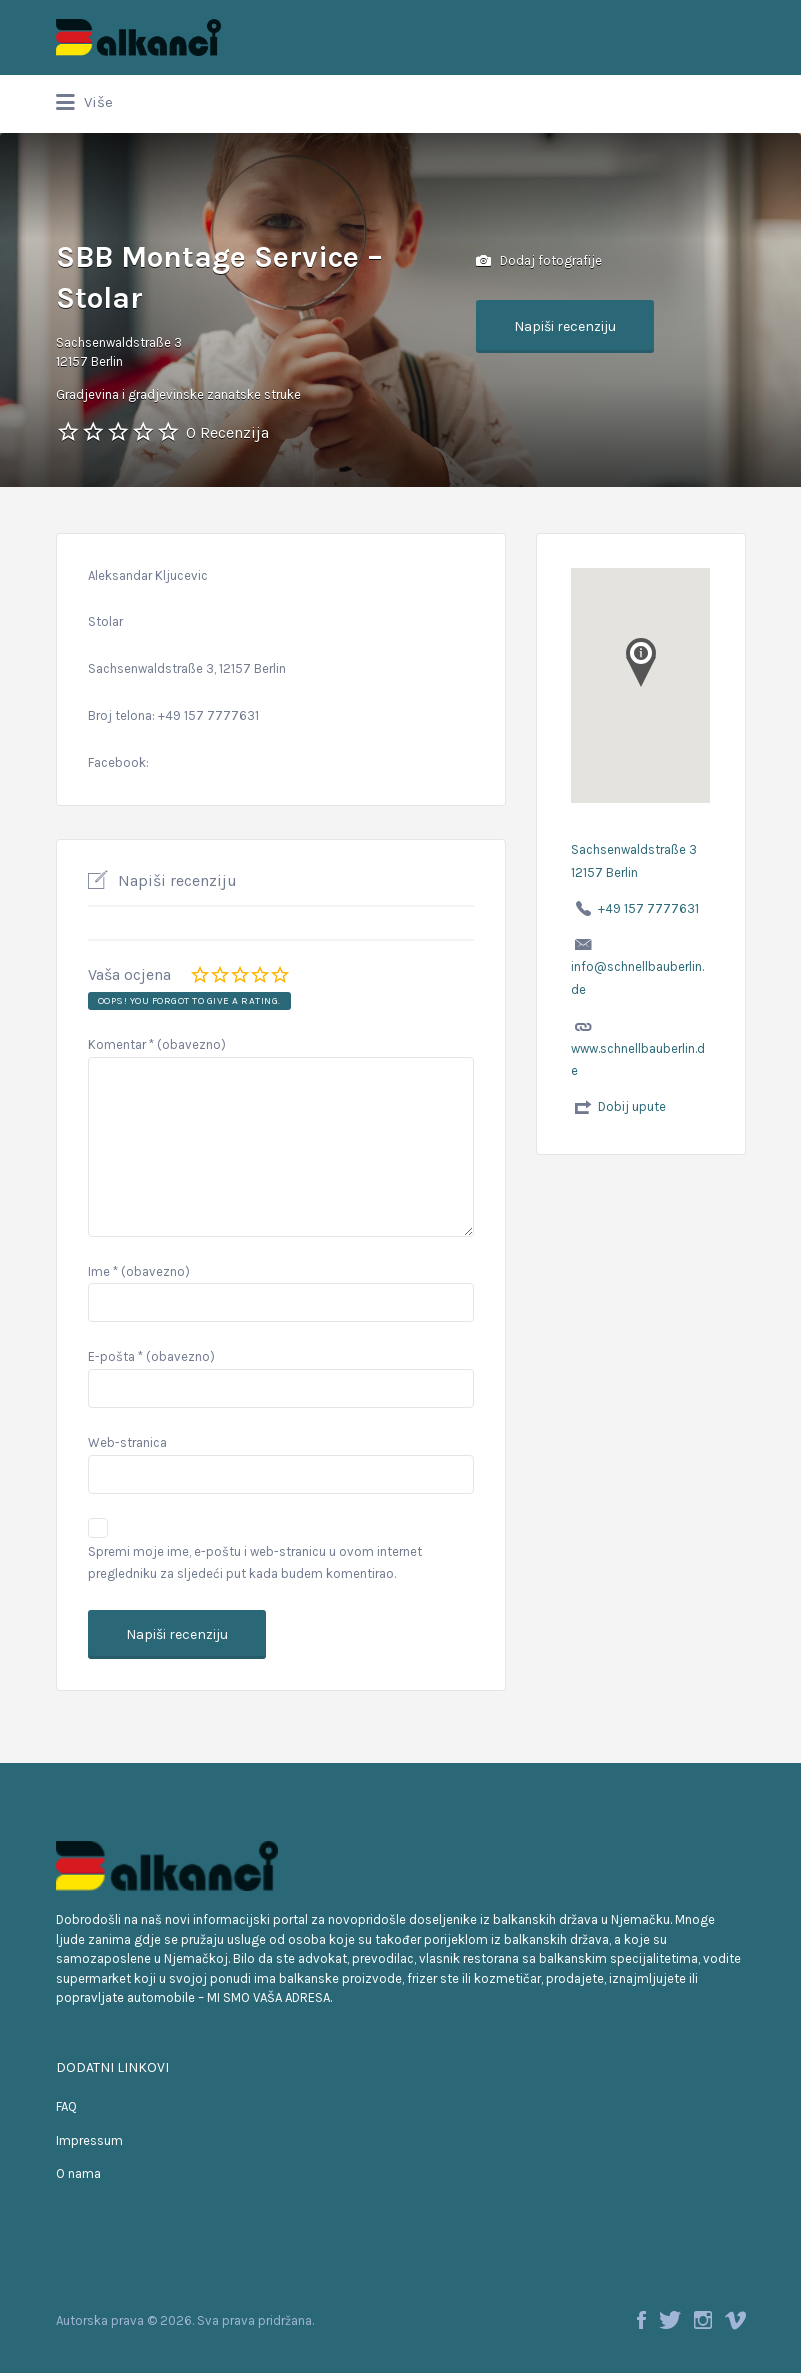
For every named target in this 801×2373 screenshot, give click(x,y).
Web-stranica (127, 1442)
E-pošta (151, 1356)
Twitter (670, 2320)
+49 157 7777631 (648, 908)
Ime (139, 1271)
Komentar (157, 1044)
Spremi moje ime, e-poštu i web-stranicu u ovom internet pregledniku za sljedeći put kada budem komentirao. (255, 1563)
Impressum (89, 2140)
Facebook (641, 2320)
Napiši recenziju (565, 326)
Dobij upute (632, 1106)
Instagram (703, 2320)
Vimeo (735, 2320)
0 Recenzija (227, 432)
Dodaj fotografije (539, 261)
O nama (78, 2173)
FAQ (66, 2106)
